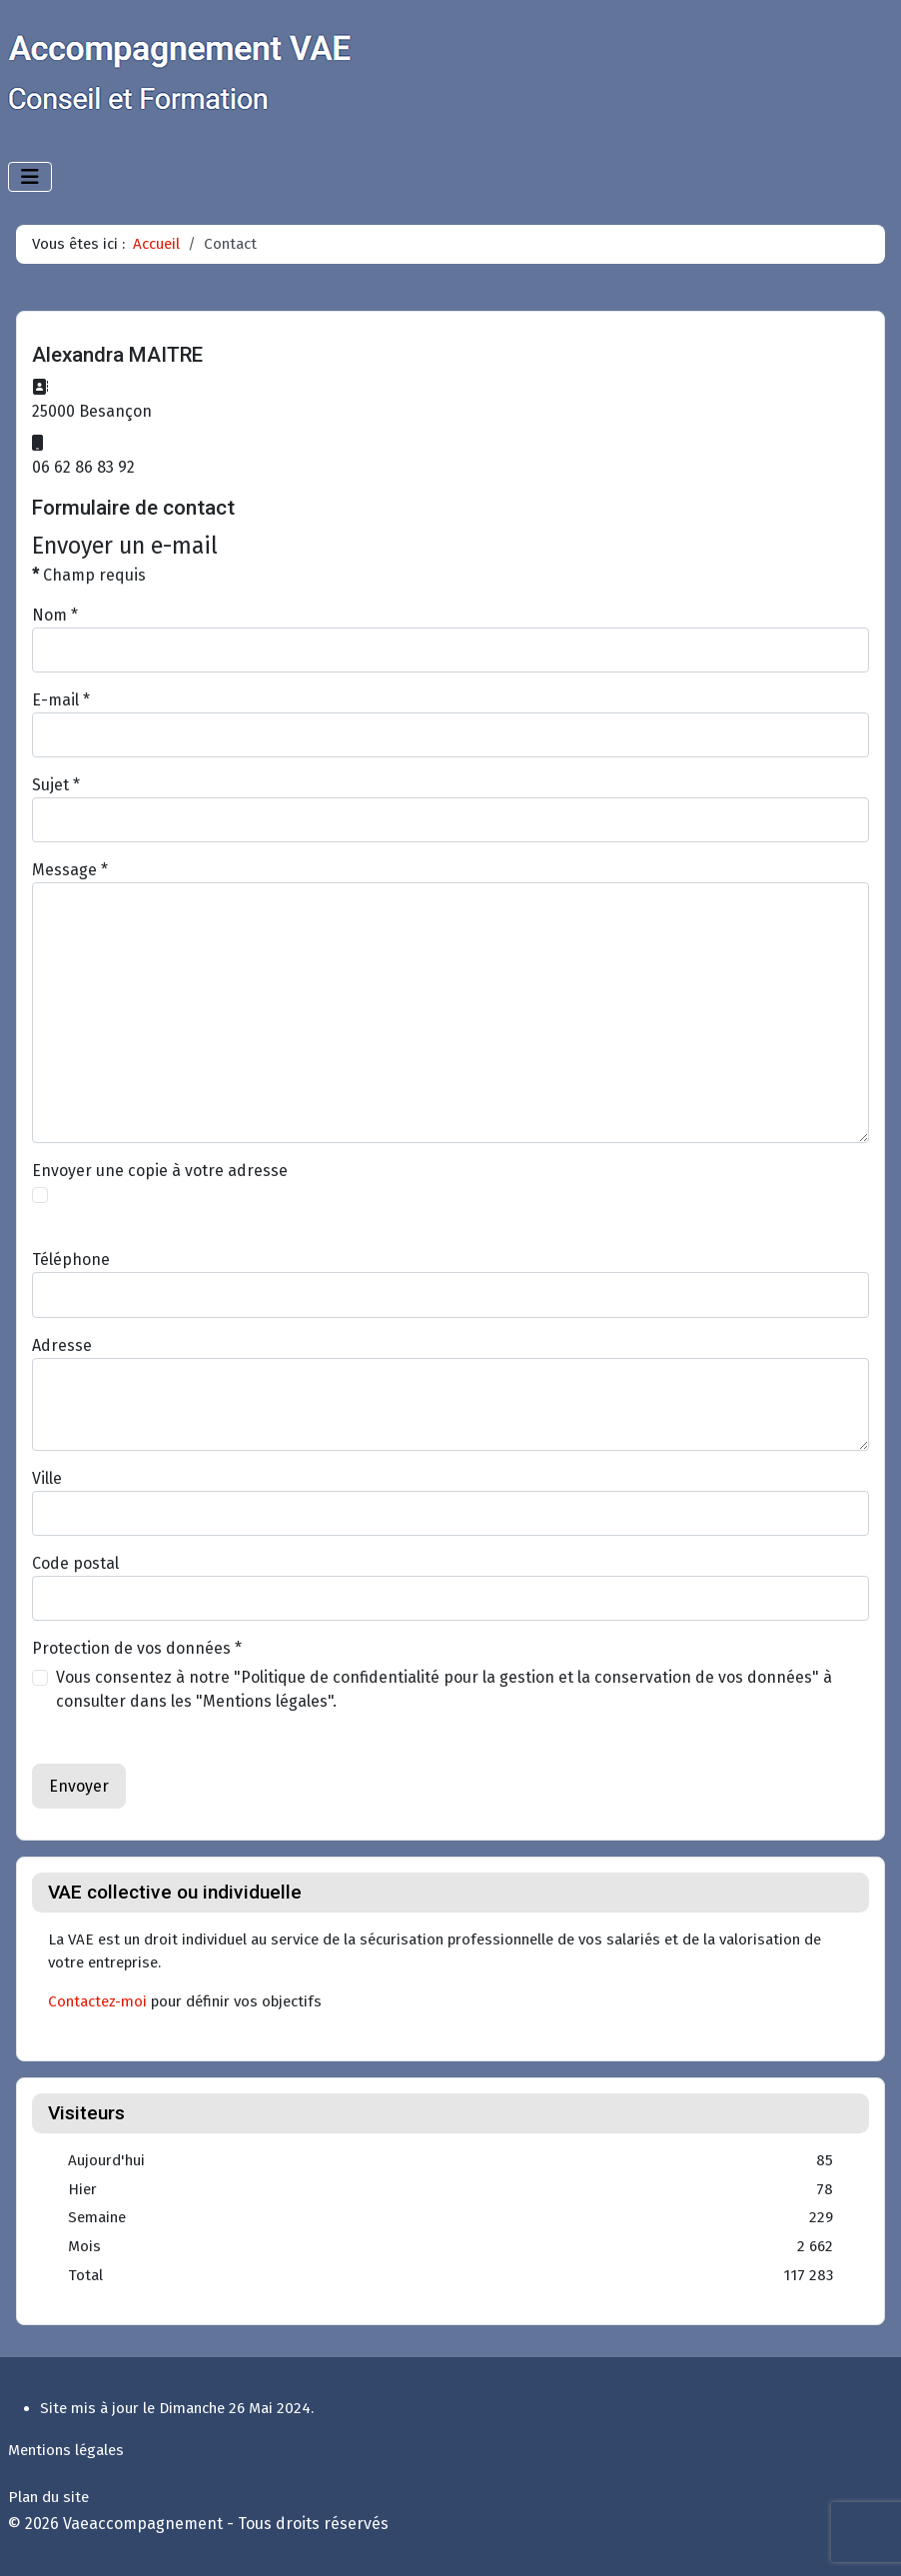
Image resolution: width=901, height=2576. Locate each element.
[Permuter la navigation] (30, 177)
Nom (55, 615)
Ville (47, 1478)
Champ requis (89, 575)
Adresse (62, 1345)
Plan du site (48, 2497)
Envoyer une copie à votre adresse (160, 1170)
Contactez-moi (97, 2001)
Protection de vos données (137, 1648)
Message (70, 869)
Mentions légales (66, 2450)
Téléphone (71, 1259)
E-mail (61, 699)
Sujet (56, 784)
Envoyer (79, 1786)
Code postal (75, 1563)
